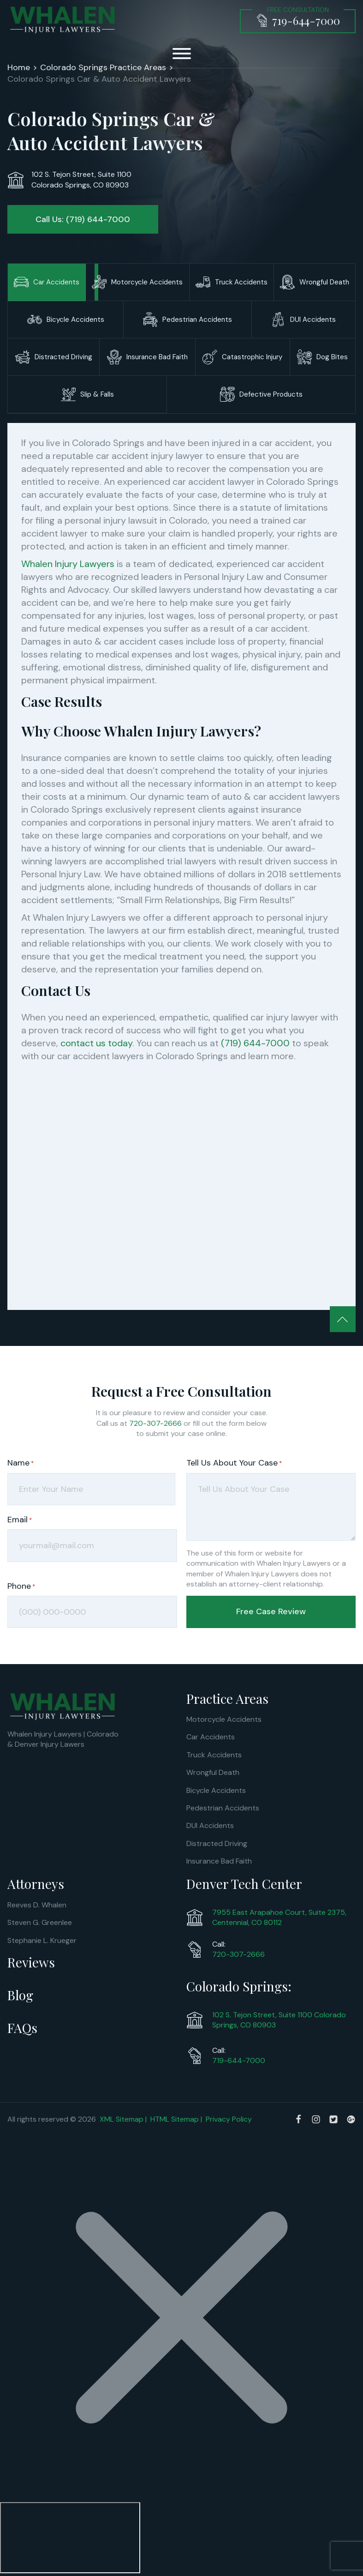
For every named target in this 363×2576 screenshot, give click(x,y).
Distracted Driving (216, 1843)
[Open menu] (181, 53)
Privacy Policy (229, 2119)
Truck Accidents (214, 1754)
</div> (70, 2537)
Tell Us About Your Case (234, 1463)
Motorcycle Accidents (224, 1719)
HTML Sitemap (174, 2119)
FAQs (22, 2027)
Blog (20, 1994)
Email (19, 1519)
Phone (21, 1586)
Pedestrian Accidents (222, 1807)
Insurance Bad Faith (219, 1861)
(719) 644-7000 (255, 1043)
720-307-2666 (155, 1423)
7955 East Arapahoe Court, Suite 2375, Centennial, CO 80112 (279, 1917)
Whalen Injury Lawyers (67, 564)
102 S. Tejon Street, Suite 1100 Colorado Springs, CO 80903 (279, 2019)
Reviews (31, 1962)
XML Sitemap (121, 2119)
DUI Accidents (210, 1825)
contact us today (96, 1043)
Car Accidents (210, 1737)
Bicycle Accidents (216, 1790)
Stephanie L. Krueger (42, 1940)
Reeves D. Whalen (36, 1904)
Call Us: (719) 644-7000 (83, 219)
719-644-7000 (238, 2060)
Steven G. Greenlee (39, 1922)
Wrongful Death (212, 1772)
